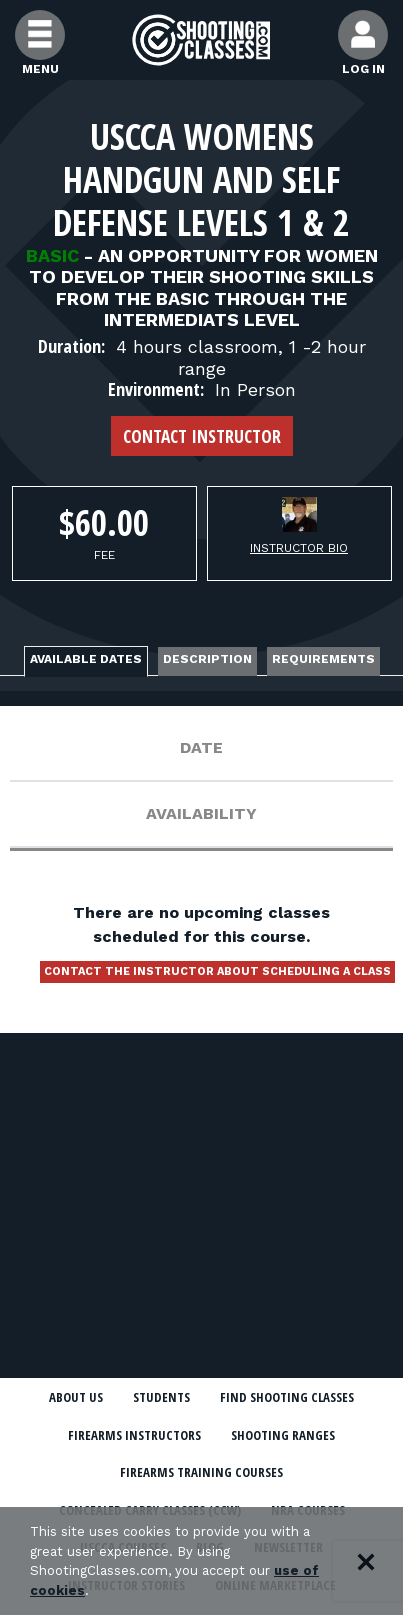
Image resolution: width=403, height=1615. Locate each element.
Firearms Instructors (134, 1435)
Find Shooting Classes (287, 1397)
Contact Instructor (202, 436)
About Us (76, 1397)
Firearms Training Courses (201, 1472)
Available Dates (86, 659)
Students (161, 1397)
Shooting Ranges (283, 1435)
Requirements (323, 659)
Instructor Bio (299, 548)
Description (207, 659)
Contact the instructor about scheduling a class (217, 971)
